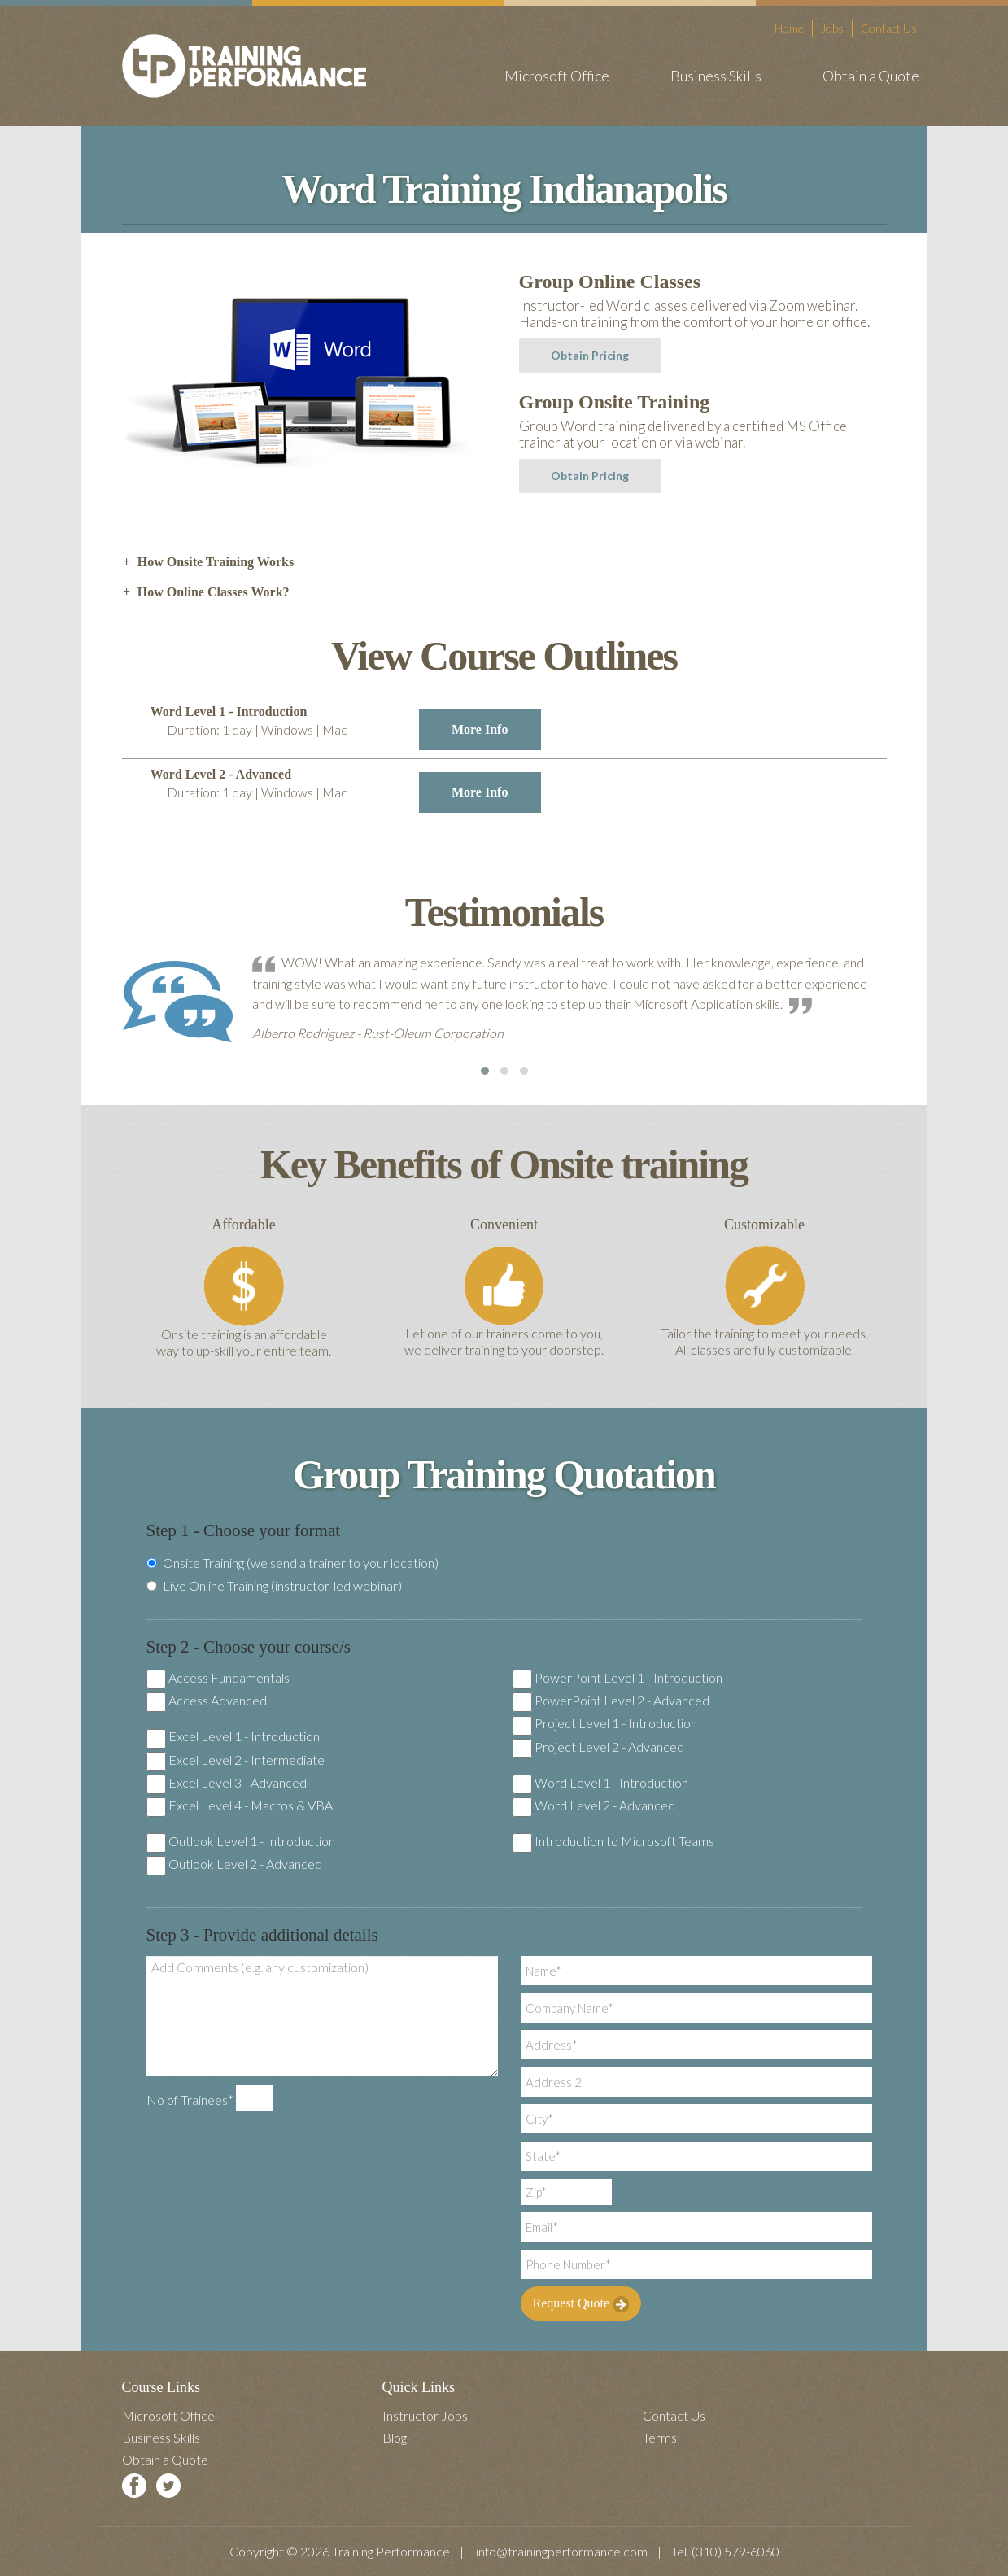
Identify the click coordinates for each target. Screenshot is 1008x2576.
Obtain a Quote (871, 76)
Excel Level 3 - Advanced (237, 1782)
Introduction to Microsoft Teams (624, 1841)
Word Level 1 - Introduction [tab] (346, 727)
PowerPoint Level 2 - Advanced (622, 1700)
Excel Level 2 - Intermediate (246, 1759)
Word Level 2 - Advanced (605, 1805)
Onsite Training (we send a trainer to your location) (292, 1563)
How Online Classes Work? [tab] (206, 592)
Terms (660, 2437)
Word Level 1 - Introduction (611, 1782)
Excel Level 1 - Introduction (244, 1736)
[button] (485, 1071)
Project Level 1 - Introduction (616, 1723)
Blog (394, 2437)
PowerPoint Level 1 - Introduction (628, 1677)
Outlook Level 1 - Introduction (251, 1841)
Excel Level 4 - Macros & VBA (250, 1805)
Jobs (832, 28)
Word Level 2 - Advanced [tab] (346, 790)
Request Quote (581, 2304)
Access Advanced (217, 1700)
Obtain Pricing (590, 355)
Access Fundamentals (229, 1677)
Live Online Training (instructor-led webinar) (274, 1585)
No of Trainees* (189, 2099)
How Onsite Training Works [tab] (208, 562)
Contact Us (889, 28)
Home (789, 28)
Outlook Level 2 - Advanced (245, 1863)
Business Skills (715, 76)
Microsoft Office (556, 76)
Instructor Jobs (425, 2415)
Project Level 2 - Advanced (609, 1746)
